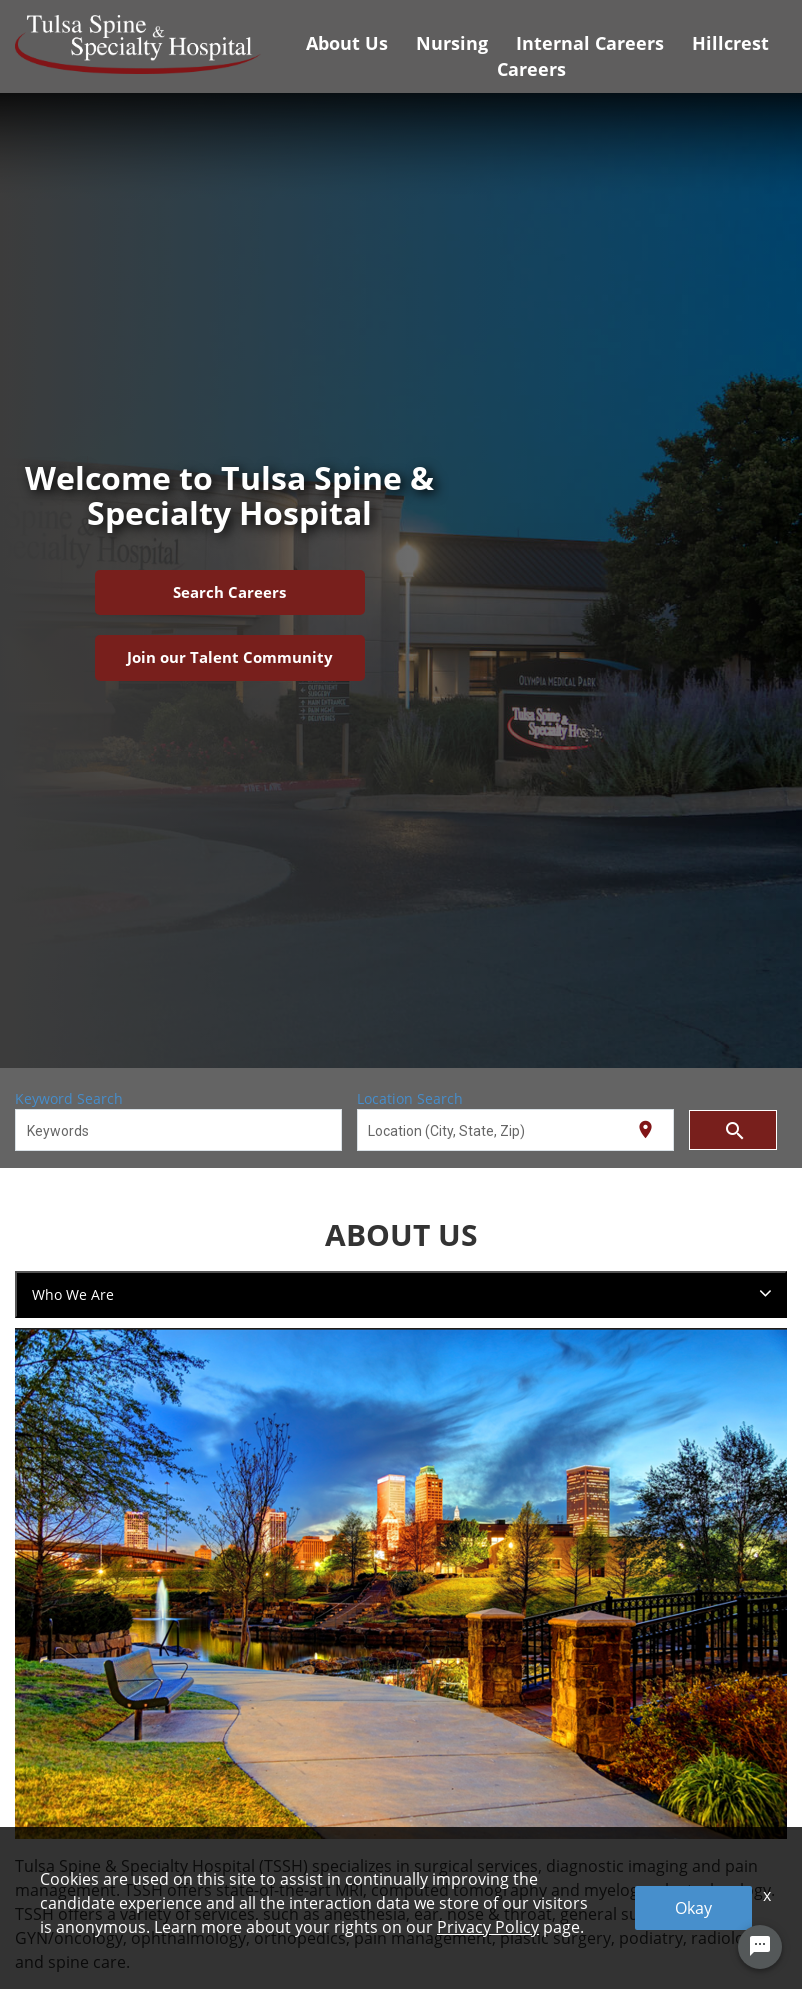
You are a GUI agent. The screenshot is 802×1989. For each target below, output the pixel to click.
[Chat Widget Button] (760, 1947)
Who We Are (73, 1294)
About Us (347, 43)
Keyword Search (69, 1098)
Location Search (410, 1098)
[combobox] (179, 1130)
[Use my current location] (645, 1129)
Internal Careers (590, 43)
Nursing (452, 43)
